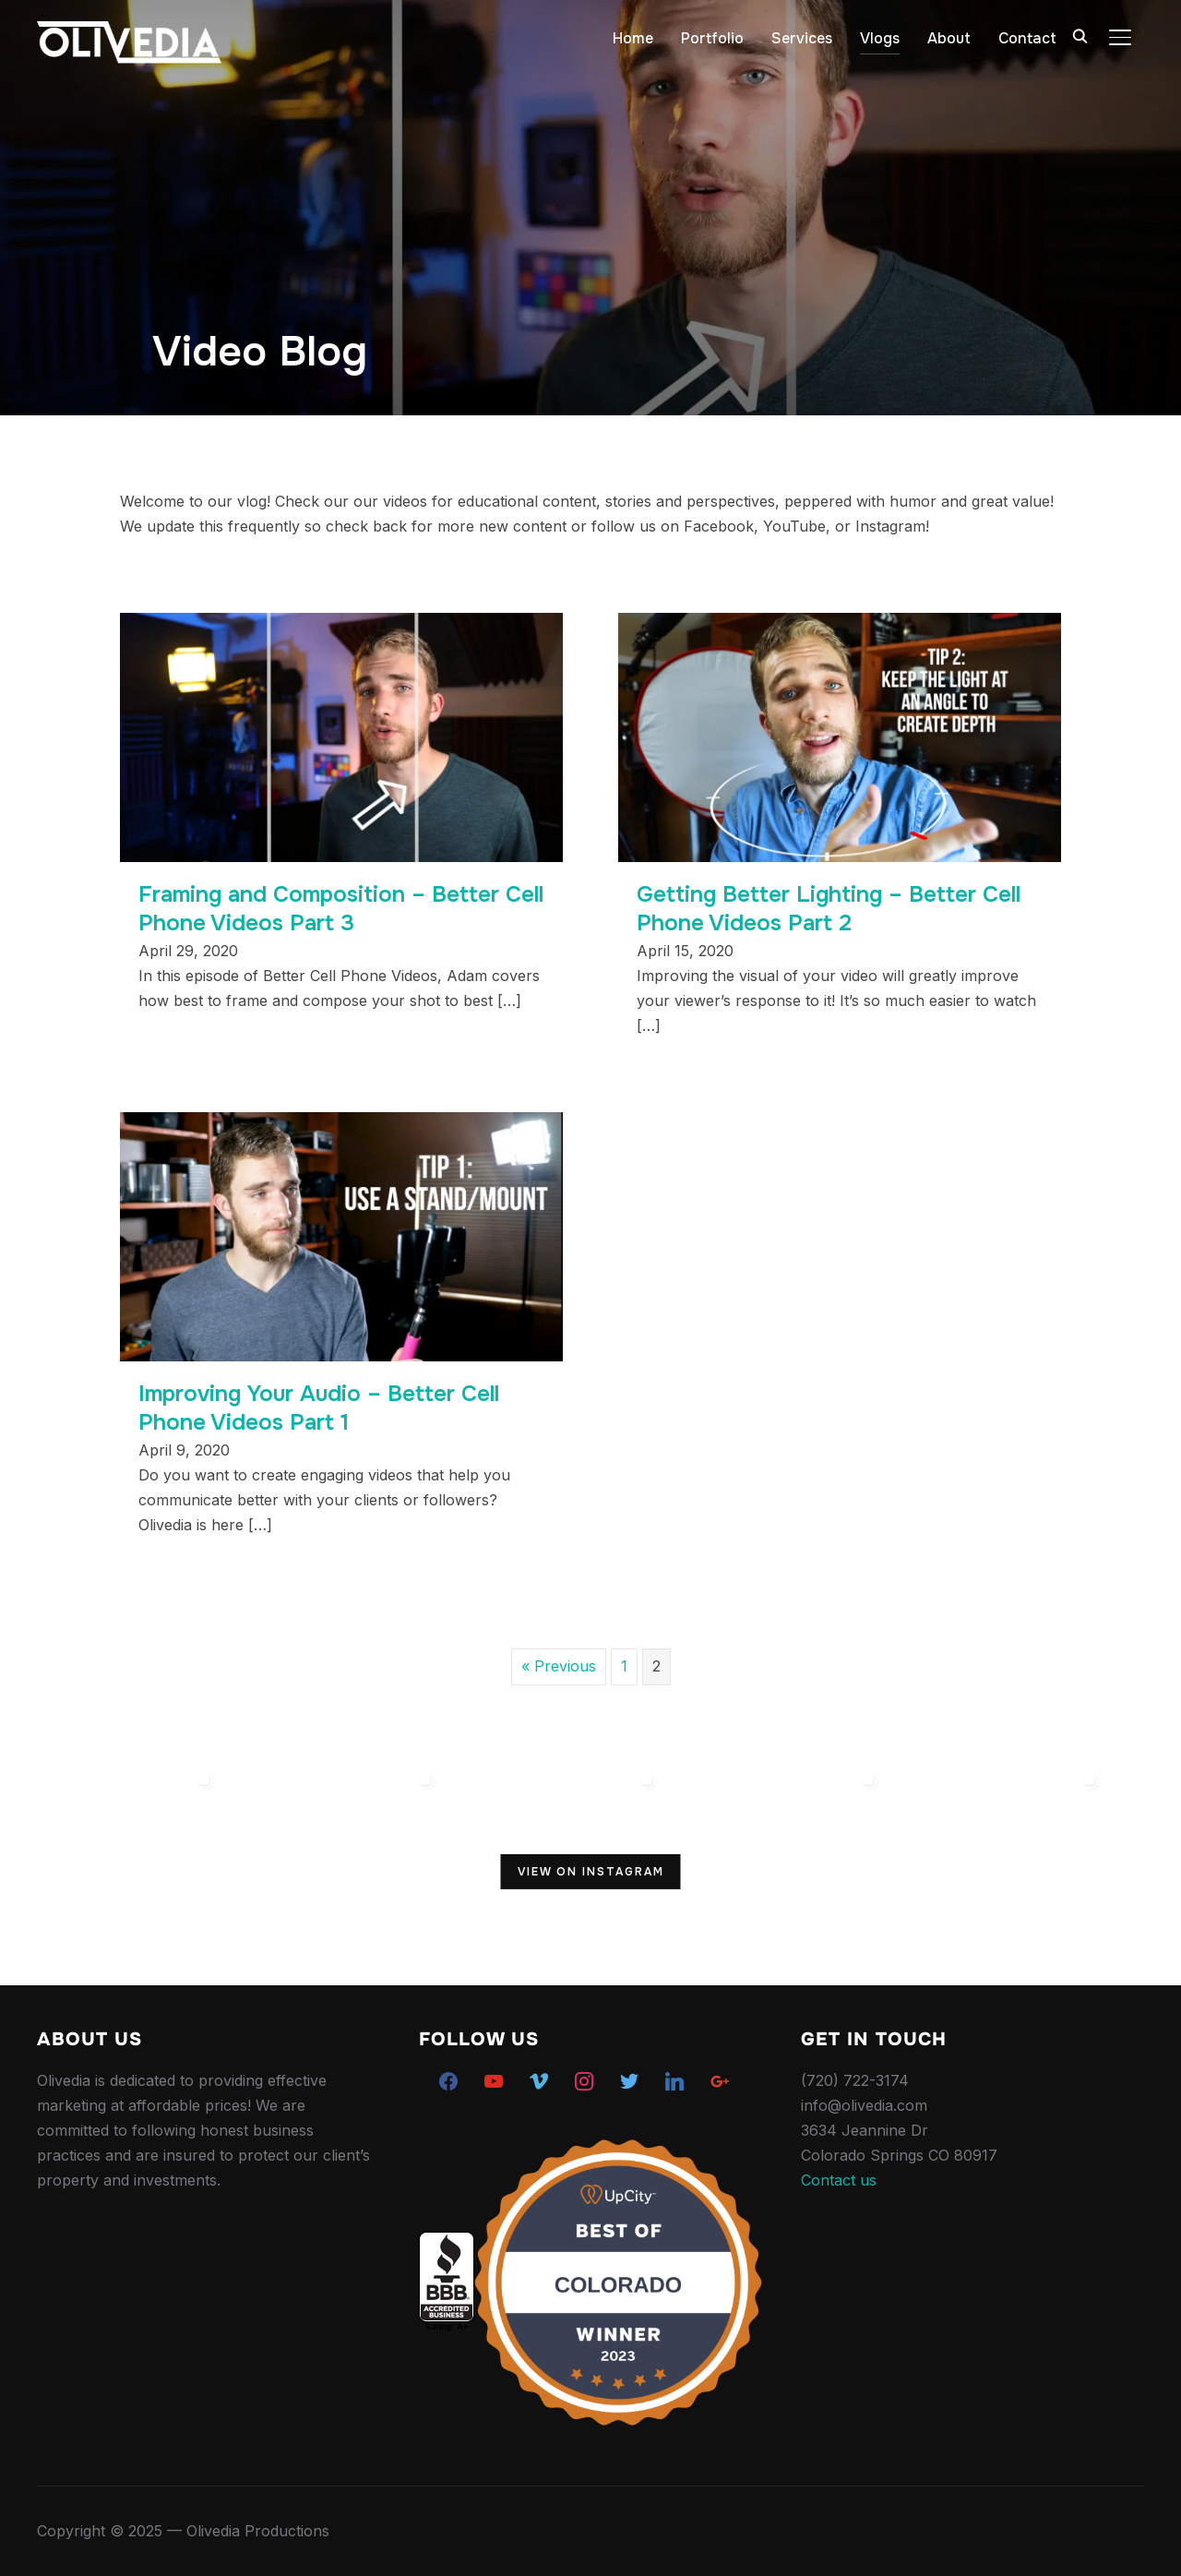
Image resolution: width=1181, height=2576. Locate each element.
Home (633, 38)
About (949, 38)
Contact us (839, 2180)
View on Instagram (591, 1870)
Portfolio (712, 38)
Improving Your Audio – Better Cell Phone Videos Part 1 (318, 1408)
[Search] (1079, 35)
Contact (1027, 38)
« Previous (558, 1666)
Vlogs (880, 38)
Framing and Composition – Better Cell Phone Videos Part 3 (340, 909)
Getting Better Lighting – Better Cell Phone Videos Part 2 (828, 909)
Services (801, 38)
